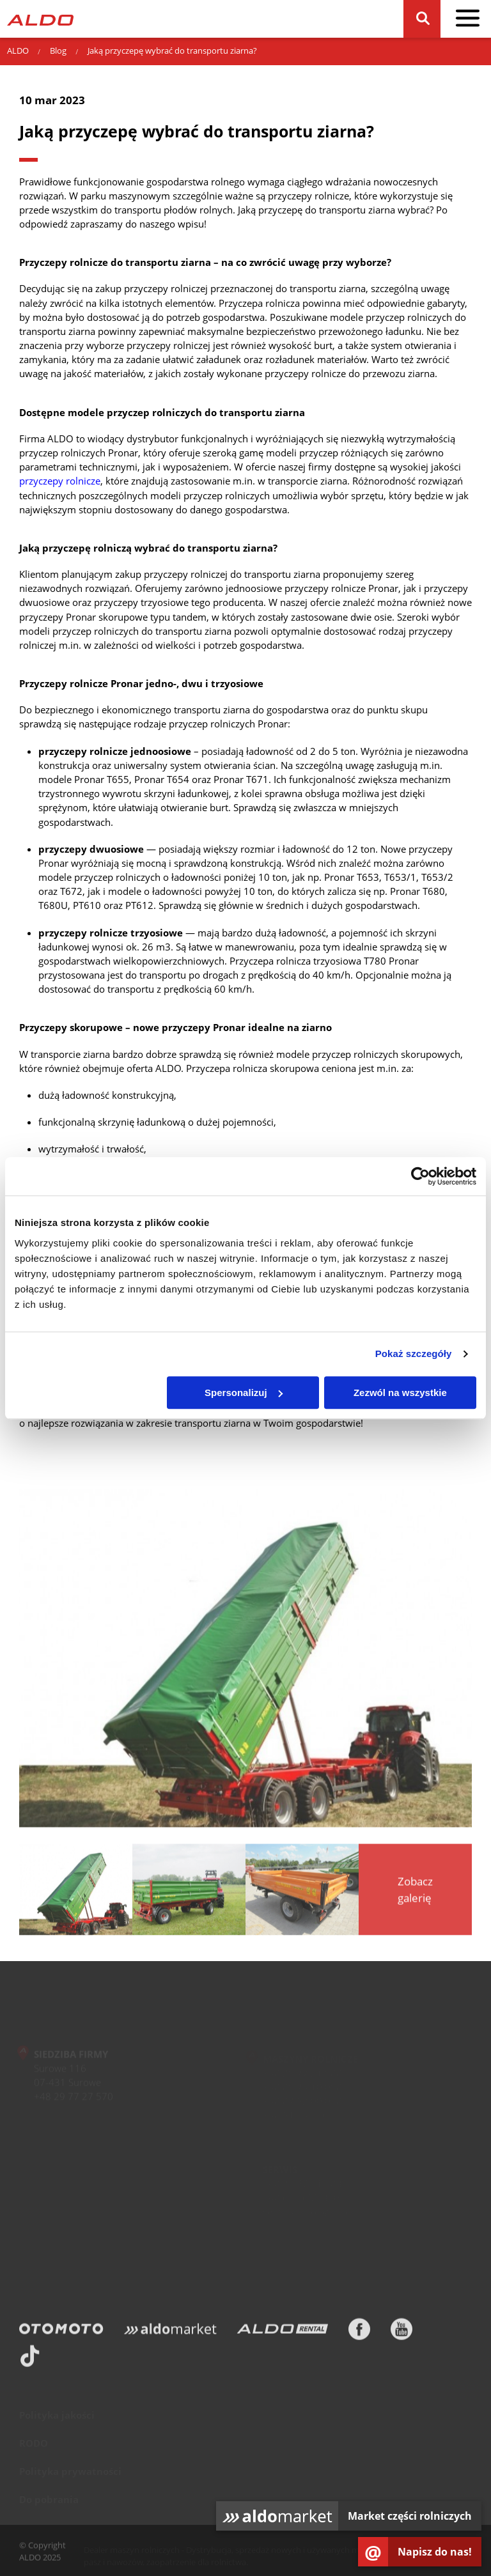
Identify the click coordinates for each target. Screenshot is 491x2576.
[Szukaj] (421, 19)
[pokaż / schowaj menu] (467, 19)
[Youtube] (401, 2332)
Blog (58, 50)
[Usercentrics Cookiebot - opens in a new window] (420, 1176)
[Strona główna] (40, 19)
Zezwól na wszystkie (400, 1392)
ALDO (18, 50)
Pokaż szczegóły (413, 1353)
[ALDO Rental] (282, 2332)
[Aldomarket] (170, 2332)
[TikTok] (30, 2359)
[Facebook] (359, 2332)
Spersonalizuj (244, 1392)
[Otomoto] (61, 2332)
